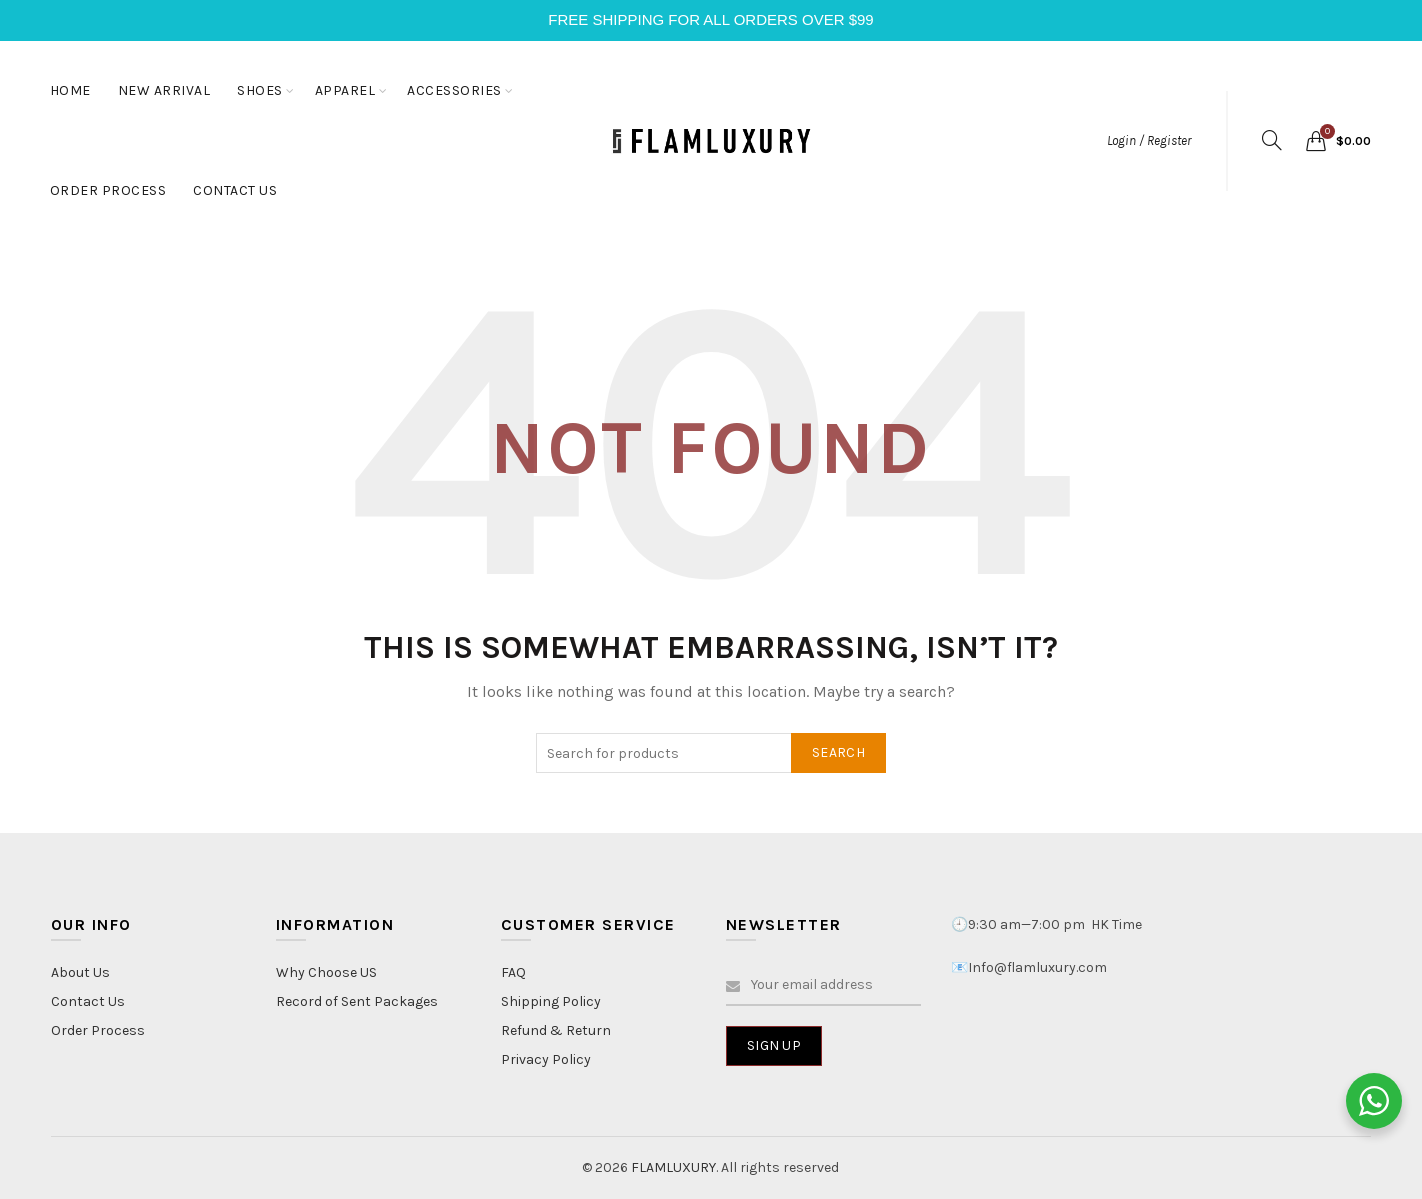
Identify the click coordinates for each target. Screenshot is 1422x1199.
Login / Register (1149, 140)
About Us (80, 972)
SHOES (260, 90)
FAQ (513, 972)
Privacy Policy (546, 1059)
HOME (70, 90)
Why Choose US (326, 972)
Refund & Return (556, 1030)
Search (838, 752)
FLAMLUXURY (673, 1167)
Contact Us (88, 1001)
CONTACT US (235, 190)
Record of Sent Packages (357, 1001)
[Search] (1272, 140)
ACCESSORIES (454, 90)
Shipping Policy (551, 1001)
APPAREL (345, 90)
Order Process (98, 1030)
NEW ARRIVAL (164, 90)
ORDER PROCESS (108, 190)
